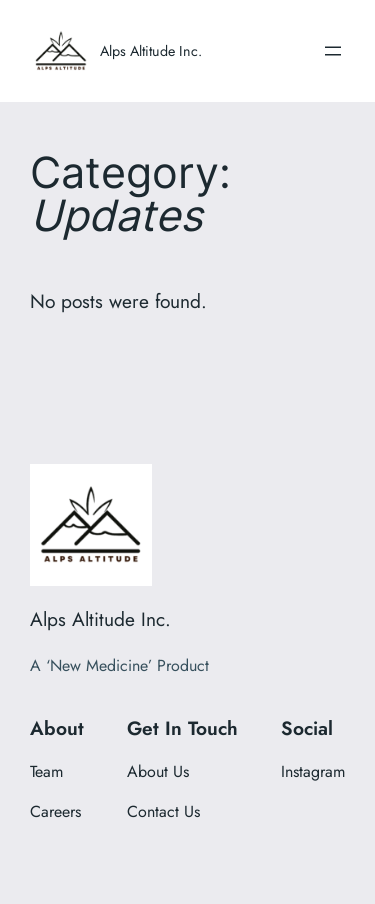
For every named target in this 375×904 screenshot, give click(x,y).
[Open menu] (333, 51)
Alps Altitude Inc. (151, 51)
